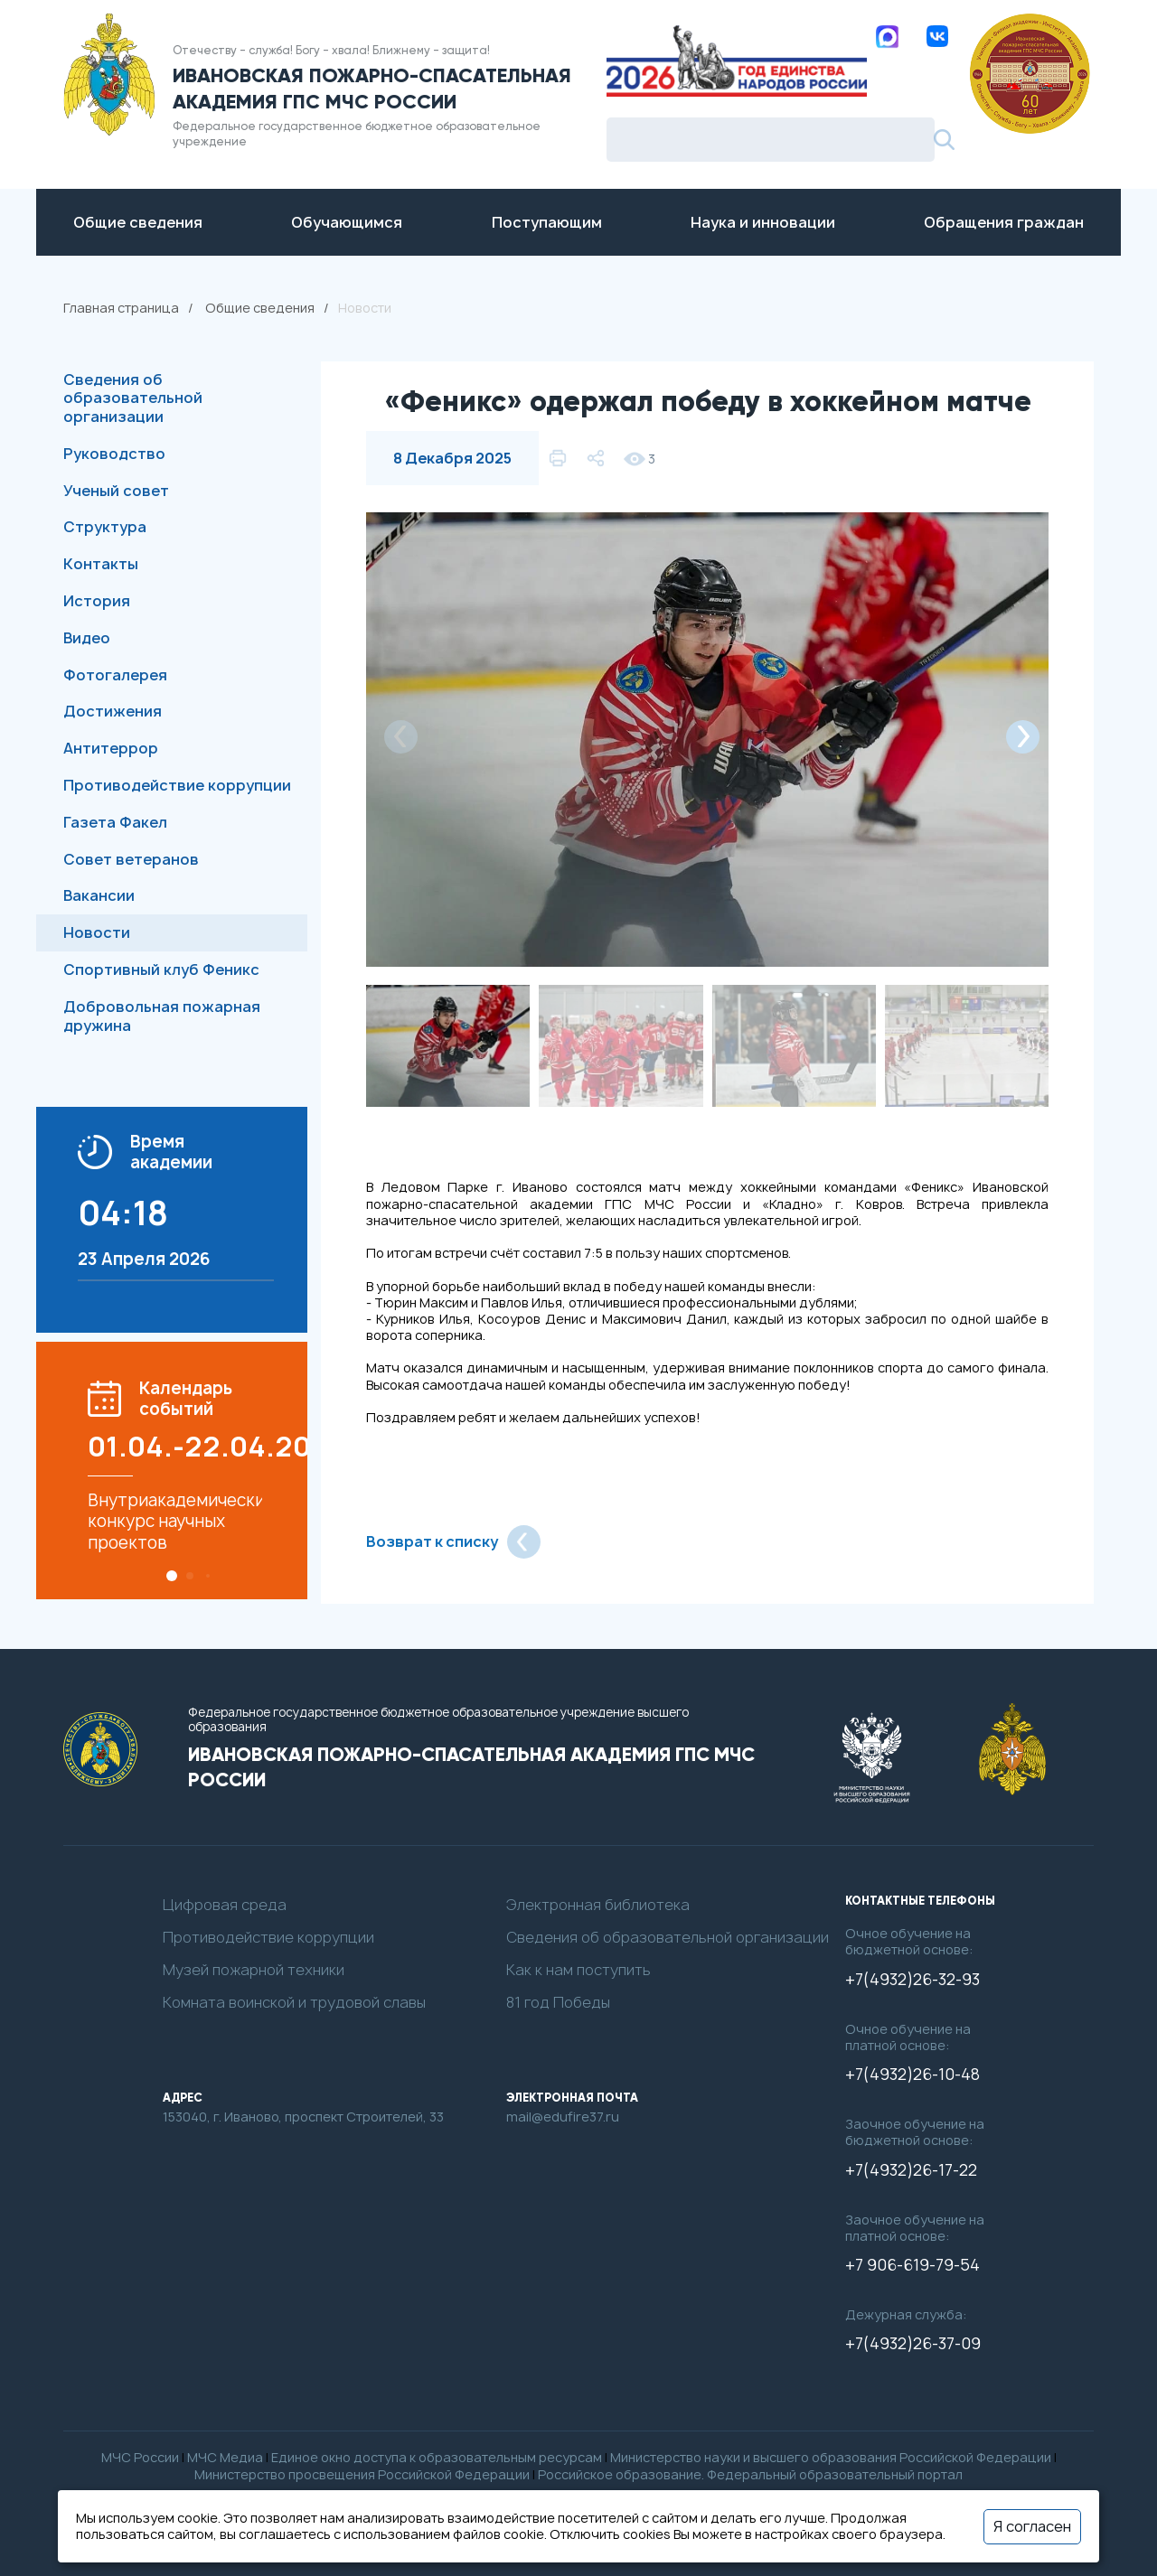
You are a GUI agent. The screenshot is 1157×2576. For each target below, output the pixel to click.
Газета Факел (115, 822)
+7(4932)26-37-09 (913, 2344)
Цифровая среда (225, 1905)
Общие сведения (260, 307)
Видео (86, 638)
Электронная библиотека (598, 1905)
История (96, 601)
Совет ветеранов (131, 859)
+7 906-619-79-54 (912, 2265)
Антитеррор (110, 748)
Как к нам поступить (578, 1970)
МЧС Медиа (225, 2457)
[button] (171, 1575)
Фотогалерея (115, 675)
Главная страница (121, 307)
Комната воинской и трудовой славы (294, 2002)
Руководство (114, 454)
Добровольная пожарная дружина (161, 1016)
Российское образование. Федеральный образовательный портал (750, 2474)
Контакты (100, 564)
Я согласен (1032, 2526)
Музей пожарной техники (253, 1970)
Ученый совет (116, 491)
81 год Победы (558, 2002)
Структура (104, 527)
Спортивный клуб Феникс (161, 969)
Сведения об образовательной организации (132, 398)
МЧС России (140, 2457)
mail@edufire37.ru (562, 2117)
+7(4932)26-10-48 (912, 2074)
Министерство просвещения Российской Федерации (362, 2474)
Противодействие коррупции (177, 785)
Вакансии (99, 895)
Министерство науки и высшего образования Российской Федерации (830, 2457)
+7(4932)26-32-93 (912, 1980)
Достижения (112, 711)
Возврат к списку (453, 1542)
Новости (96, 932)
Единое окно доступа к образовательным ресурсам (436, 2457)
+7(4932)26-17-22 (911, 2170)
